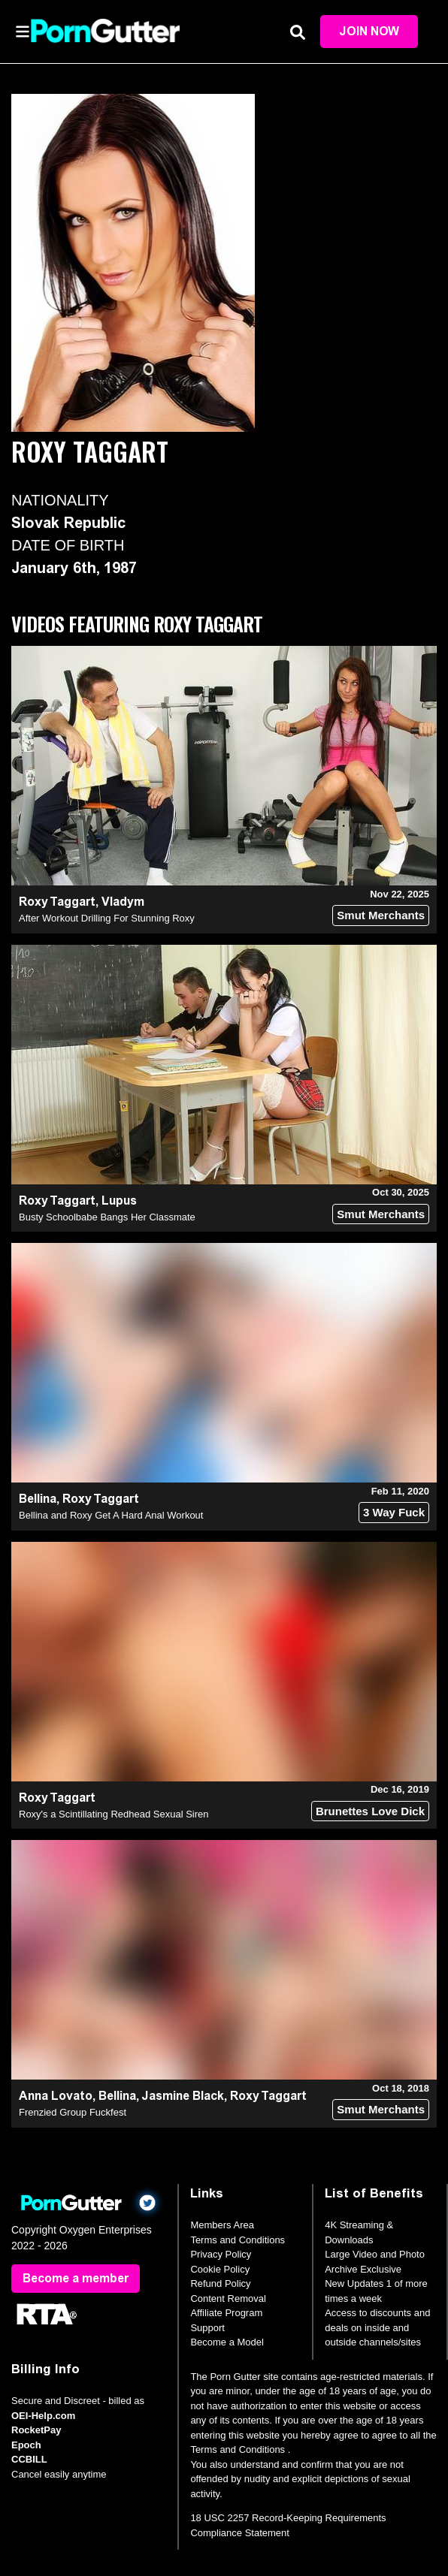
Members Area (222, 2225)
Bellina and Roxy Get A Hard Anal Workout (111, 1515)
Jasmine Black (182, 2096)
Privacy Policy (220, 2254)
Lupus (119, 1200)
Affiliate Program (226, 2312)
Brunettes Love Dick (370, 1811)
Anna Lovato (55, 2096)
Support (207, 2327)
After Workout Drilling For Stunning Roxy (107, 918)
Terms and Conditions (237, 2240)
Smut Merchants (381, 915)
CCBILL (29, 2459)
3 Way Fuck (394, 1512)
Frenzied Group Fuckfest (72, 2112)
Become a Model (227, 2342)
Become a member (76, 2278)
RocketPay (36, 2430)
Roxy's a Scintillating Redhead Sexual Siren (114, 1814)
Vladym (122, 901)
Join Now (369, 31)
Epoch (26, 2445)
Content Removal (227, 2298)
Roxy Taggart (57, 901)
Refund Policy (220, 2283)
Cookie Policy (220, 2269)
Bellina (37, 1499)
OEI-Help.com (43, 2415)
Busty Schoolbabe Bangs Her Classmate (107, 1217)
